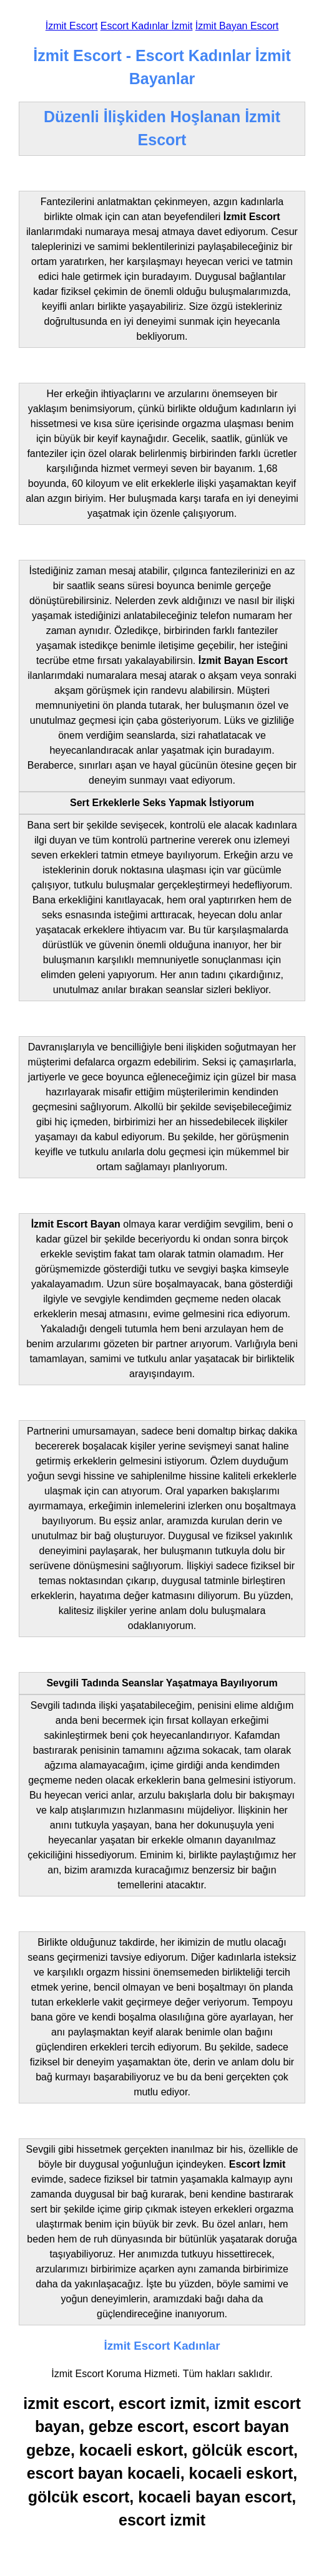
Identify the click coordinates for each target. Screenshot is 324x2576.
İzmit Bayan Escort (236, 26)
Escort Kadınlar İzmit (147, 26)
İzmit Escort (72, 26)
